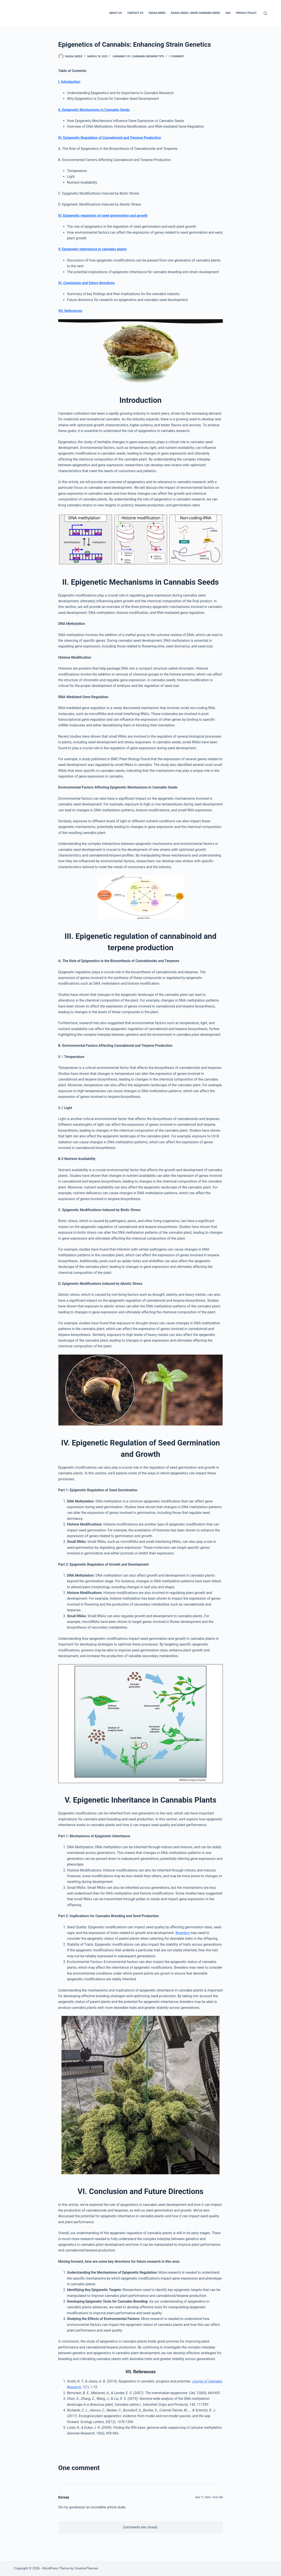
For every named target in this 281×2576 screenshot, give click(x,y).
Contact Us (135, 12)
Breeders (182, 1933)
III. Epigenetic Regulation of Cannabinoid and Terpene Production (109, 138)
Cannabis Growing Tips (148, 56)
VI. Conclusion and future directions (86, 283)
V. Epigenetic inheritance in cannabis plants (92, 249)
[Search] (265, 13)
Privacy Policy (246, 12)
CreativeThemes (86, 2568)
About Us (115, 12)
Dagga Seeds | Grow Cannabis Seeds (195, 12)
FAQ (228, 12)
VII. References (70, 311)
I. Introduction (69, 82)
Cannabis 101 (122, 56)
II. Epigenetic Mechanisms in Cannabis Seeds (94, 110)
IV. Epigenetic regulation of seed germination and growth (103, 215)
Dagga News (157, 12)
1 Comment (176, 56)
